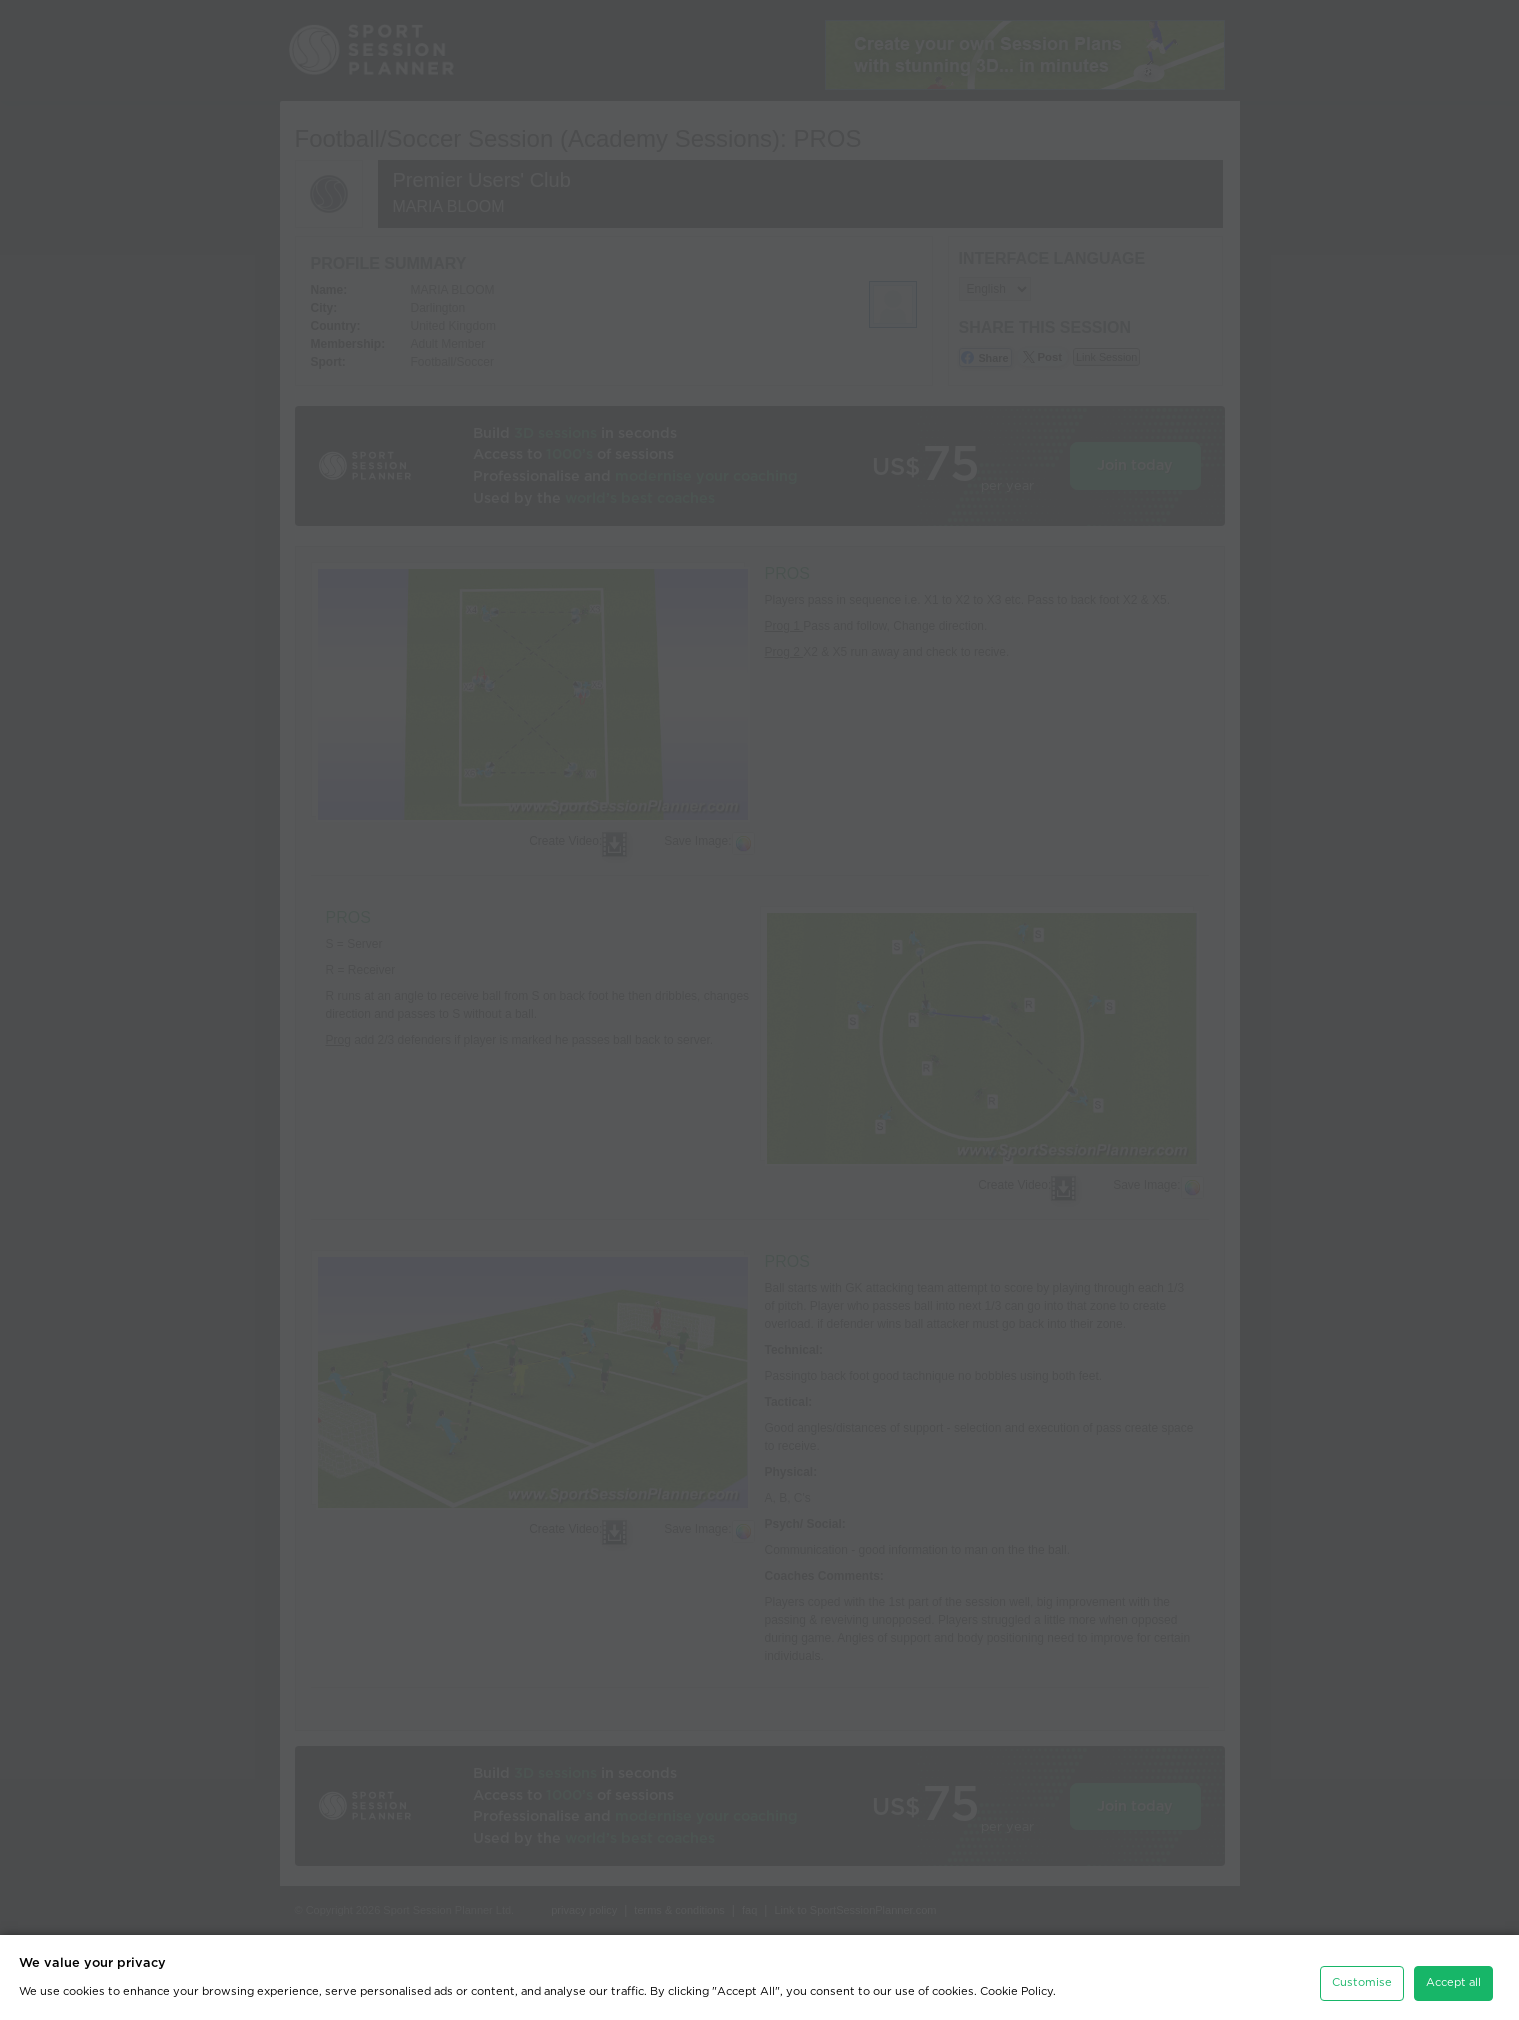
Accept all (1453, 1976)
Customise (1362, 1976)
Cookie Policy (1016, 1985)
